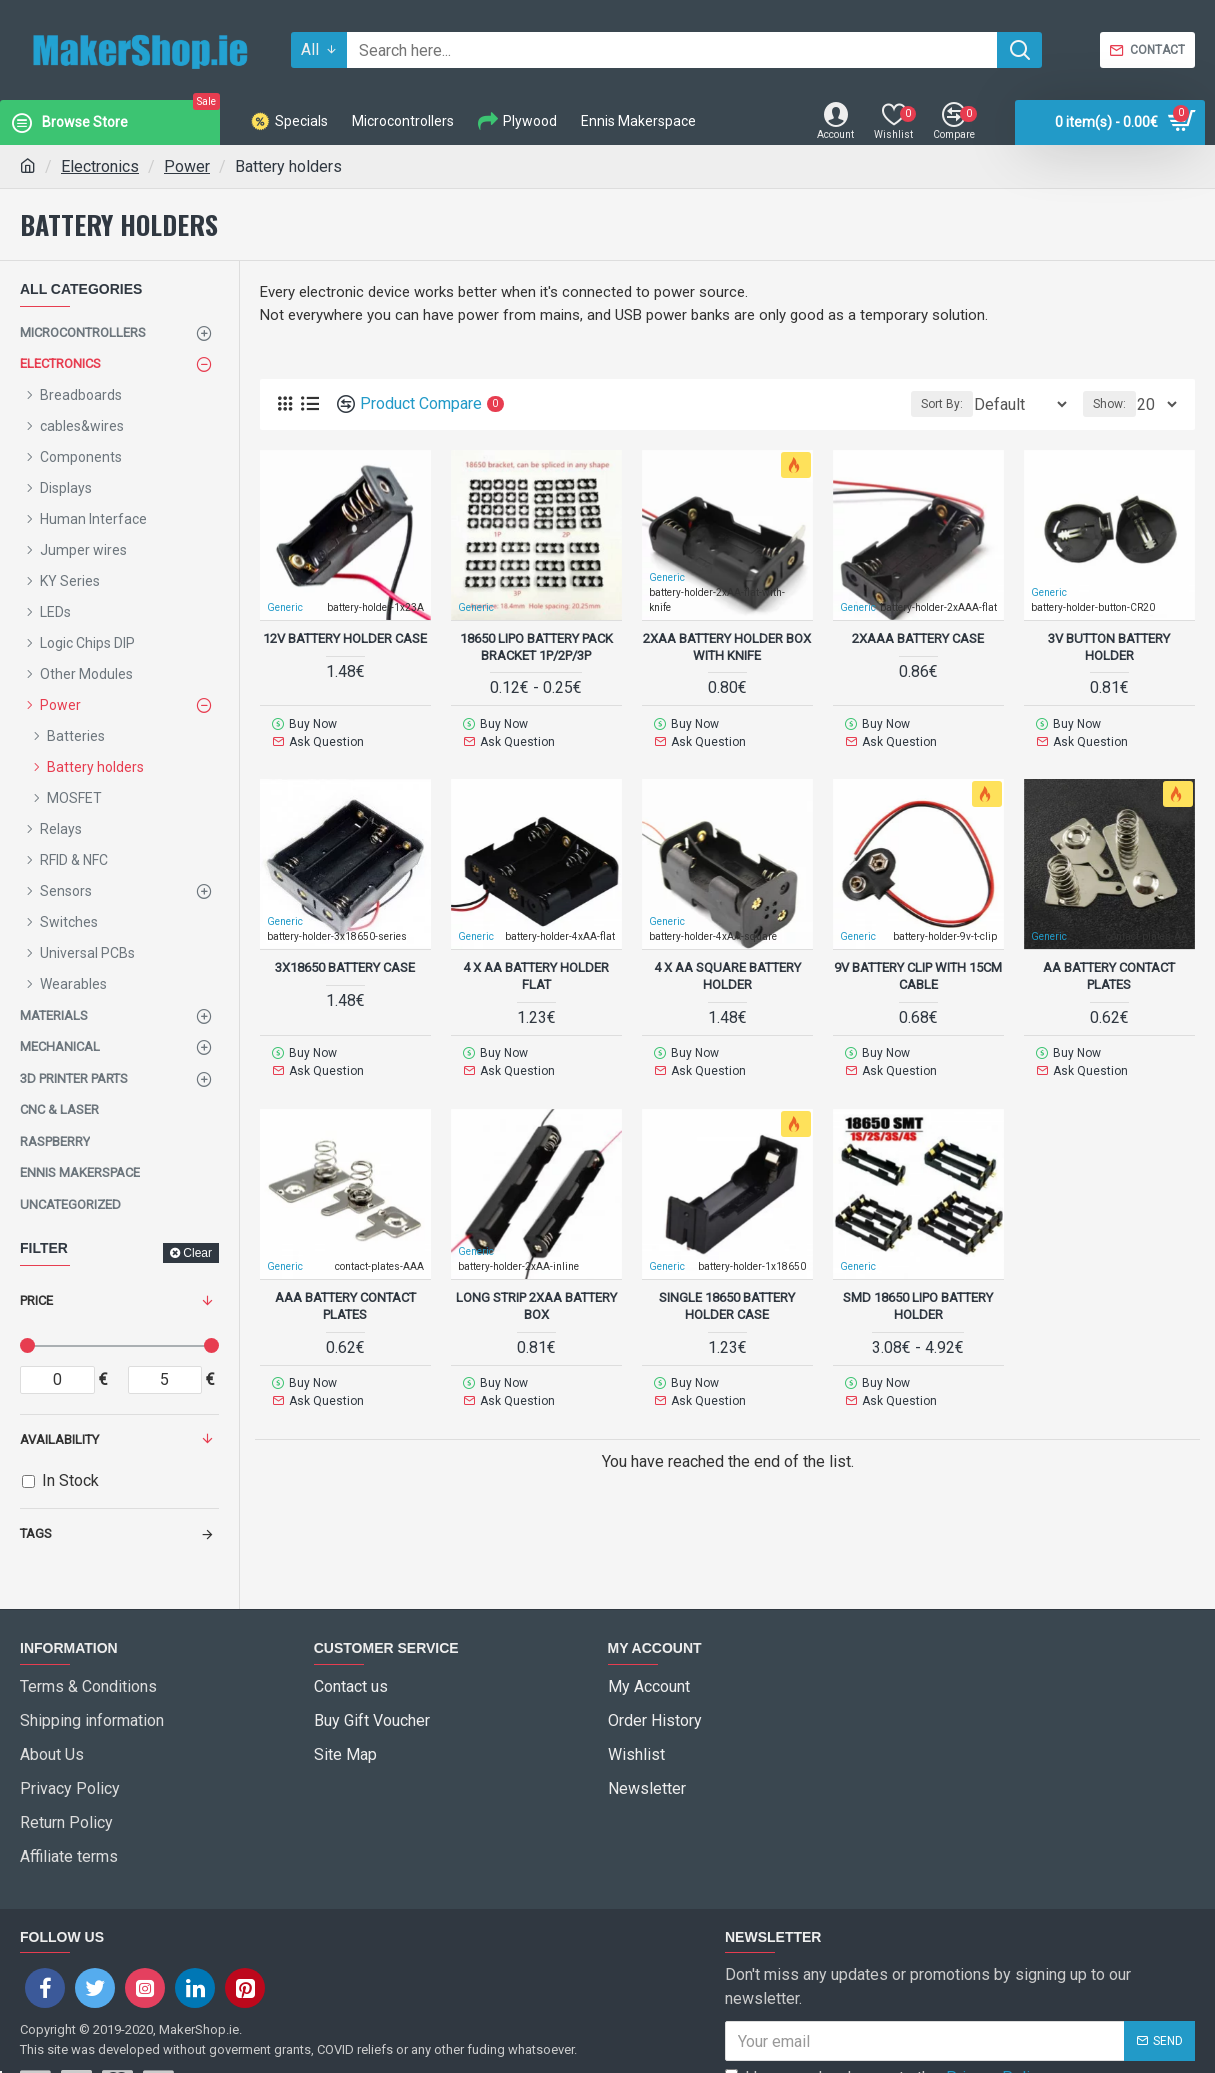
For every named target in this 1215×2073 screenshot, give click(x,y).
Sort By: (929, 404)
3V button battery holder (1109, 646)
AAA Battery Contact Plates (345, 1291)
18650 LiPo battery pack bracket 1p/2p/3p (536, 646)
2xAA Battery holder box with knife (727, 646)
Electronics (100, 166)
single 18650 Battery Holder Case (727, 1291)
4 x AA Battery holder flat (536, 968)
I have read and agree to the (887, 2018)
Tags (36, 1533)
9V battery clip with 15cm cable (918, 968)
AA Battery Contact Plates (1109, 968)
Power (187, 166)
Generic (668, 576)
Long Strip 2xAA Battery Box (536, 1291)
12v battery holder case (345, 637)
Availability (59, 1439)
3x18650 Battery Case (345, 959)
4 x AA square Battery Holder (727, 968)
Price (36, 1300)
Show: (1115, 404)
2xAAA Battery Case (918, 637)
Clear (197, 1253)
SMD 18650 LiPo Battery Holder (918, 1291)
